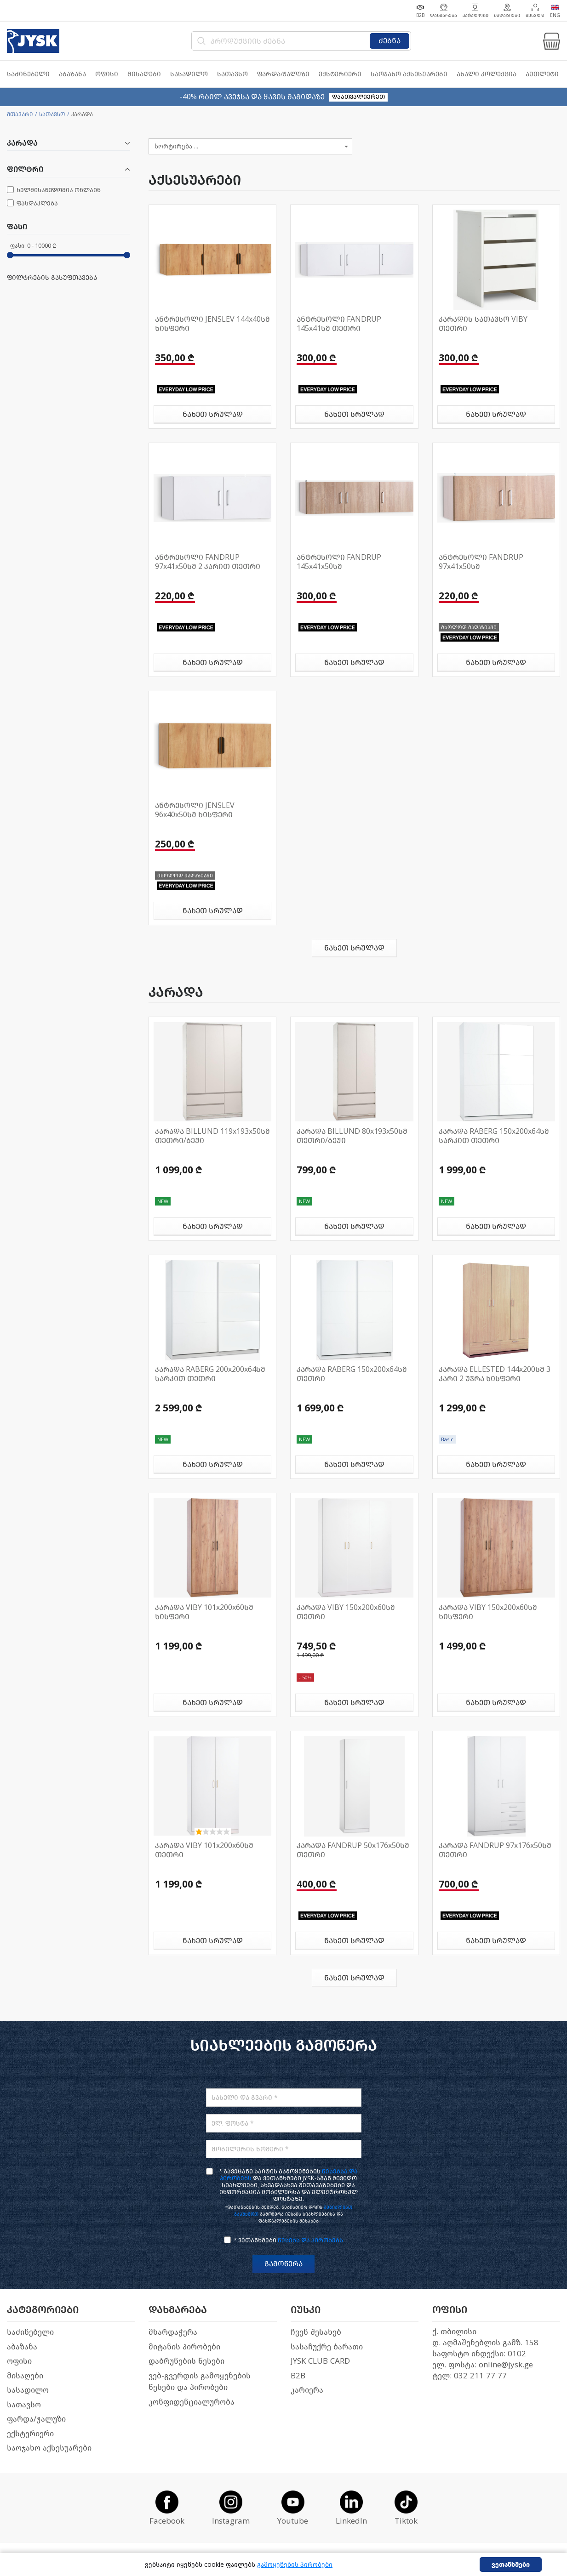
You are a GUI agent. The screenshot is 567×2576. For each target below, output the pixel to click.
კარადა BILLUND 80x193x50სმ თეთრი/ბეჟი (352, 1136)
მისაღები (25, 2376)
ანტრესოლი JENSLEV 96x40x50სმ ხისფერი (195, 810)
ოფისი (19, 2361)
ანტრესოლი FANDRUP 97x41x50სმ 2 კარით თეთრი (207, 562)
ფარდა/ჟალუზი (36, 2419)
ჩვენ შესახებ (316, 2332)
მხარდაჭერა (173, 2332)
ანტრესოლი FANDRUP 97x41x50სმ (481, 562)
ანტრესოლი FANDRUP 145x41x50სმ (339, 562)
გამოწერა (283, 2263)
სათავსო (52, 114)
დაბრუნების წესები (186, 2361)
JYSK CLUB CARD (320, 2361)
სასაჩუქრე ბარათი (327, 2347)
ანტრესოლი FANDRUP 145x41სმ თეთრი (339, 324)
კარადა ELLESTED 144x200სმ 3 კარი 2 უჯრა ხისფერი (494, 1374)
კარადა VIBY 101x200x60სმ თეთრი (204, 1850)
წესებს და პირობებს (310, 2240)
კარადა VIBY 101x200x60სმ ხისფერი (204, 1612)
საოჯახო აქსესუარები (49, 2448)
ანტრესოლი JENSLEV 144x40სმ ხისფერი (212, 324)
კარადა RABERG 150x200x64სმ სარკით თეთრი (494, 1136)
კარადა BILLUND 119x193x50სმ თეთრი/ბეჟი (212, 1136)
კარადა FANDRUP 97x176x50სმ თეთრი (495, 1850)
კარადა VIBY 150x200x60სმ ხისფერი (488, 1612)
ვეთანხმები (511, 2565)
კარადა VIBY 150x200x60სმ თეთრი (346, 1612)
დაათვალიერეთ (358, 96)
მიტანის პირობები (184, 2347)
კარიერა (307, 2390)
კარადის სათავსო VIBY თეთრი (483, 324)
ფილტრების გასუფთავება (52, 278)
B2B (298, 2376)
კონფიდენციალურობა (192, 2402)
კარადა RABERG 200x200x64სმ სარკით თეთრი (210, 1374)
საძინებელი (30, 2332)
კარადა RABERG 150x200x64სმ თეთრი (352, 1374)
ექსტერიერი (30, 2434)
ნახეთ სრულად (213, 414)
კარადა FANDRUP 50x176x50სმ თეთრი (353, 1850)
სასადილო (28, 2390)
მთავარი (20, 114)
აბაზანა (22, 2347)
